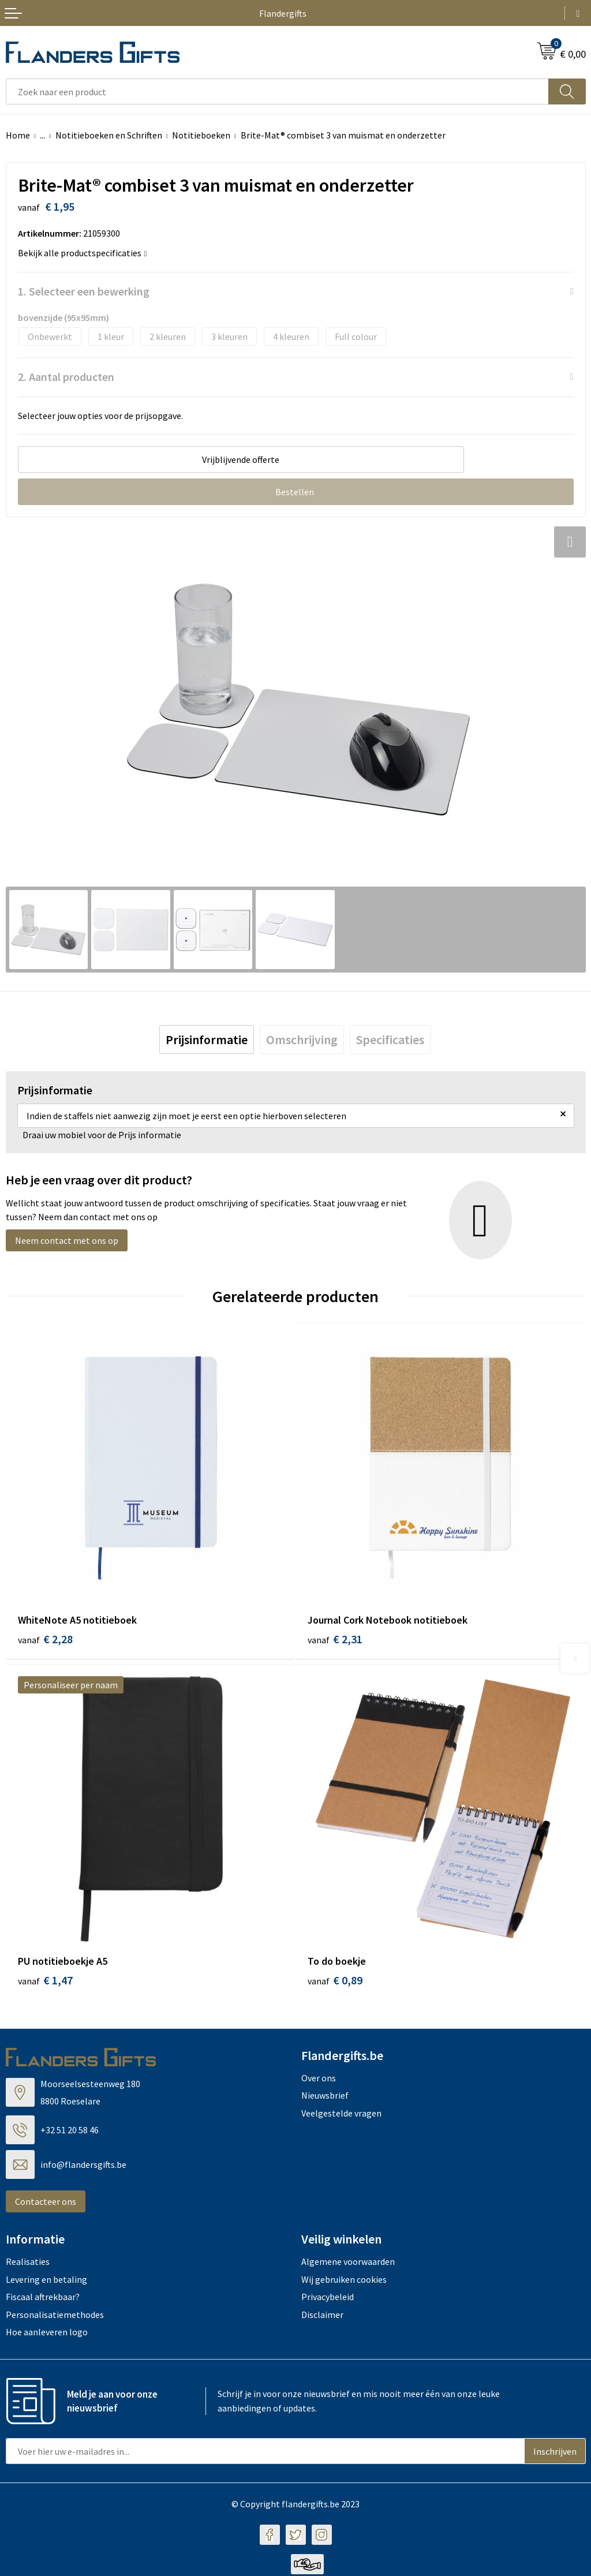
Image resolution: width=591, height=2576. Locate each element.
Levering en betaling (46, 2280)
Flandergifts (282, 13)
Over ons (318, 2079)
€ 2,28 (45, 1639)
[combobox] (277, 91)
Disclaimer (322, 2315)
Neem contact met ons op (66, 1240)
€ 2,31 (335, 1639)
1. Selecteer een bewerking (83, 291)
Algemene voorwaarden (348, 2263)
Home (18, 135)
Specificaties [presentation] (390, 1039)
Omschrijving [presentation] (302, 1039)
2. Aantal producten (66, 376)
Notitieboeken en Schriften (108, 135)
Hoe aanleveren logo (47, 2333)
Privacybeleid (327, 2298)
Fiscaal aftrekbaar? (43, 2298)
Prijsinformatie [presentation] (207, 1039)
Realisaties (28, 2263)
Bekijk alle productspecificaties (82, 253)
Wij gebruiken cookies (344, 2280)
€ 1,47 (45, 1982)
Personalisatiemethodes (55, 2315)
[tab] (206, 1039)
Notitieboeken (201, 135)
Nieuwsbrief (325, 2097)
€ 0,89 (335, 1982)
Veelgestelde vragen (341, 2114)
